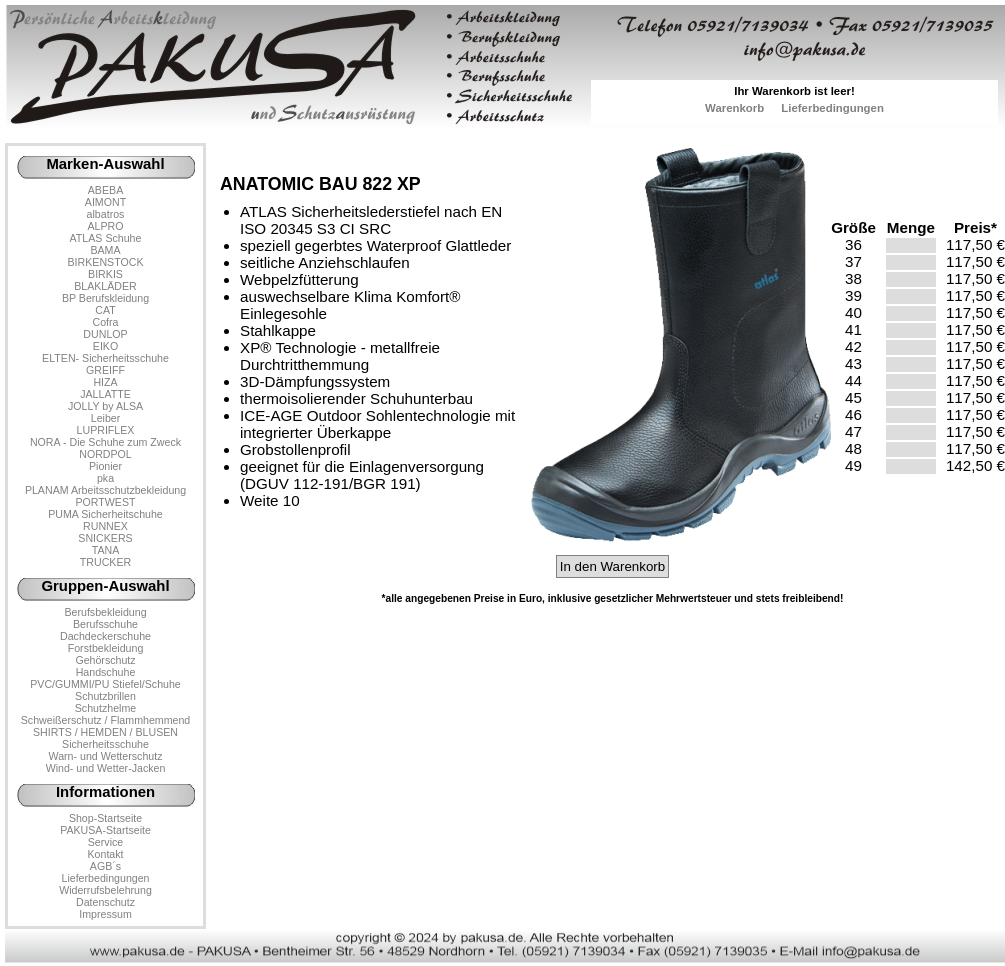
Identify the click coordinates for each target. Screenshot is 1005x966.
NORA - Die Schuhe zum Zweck (105, 442)
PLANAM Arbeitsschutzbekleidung (105, 490)
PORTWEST (105, 502)
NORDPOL (105, 454)
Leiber (106, 418)
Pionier (105, 466)
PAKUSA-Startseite (105, 830)
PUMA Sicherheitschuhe (105, 514)
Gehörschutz (105, 660)
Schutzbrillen (105, 696)
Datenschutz (105, 902)
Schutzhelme (105, 708)
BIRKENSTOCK (106, 262)
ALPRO (105, 226)
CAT (105, 310)
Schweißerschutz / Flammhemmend (105, 720)
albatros (106, 214)
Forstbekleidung (106, 648)
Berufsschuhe (105, 624)
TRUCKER (105, 562)
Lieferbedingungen (832, 108)
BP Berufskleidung (105, 298)
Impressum (105, 914)
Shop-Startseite (105, 818)
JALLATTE (105, 394)
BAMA (105, 250)
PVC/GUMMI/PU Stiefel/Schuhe (105, 684)
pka (105, 478)
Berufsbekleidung (105, 612)
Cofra (106, 322)
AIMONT (105, 202)
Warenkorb (734, 108)
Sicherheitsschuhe (105, 744)
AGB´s (105, 866)
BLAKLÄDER (105, 286)
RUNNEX (105, 526)
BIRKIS (105, 274)
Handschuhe (106, 672)
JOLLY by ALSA (105, 406)
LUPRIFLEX (106, 430)
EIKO (105, 346)
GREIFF (105, 370)
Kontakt (105, 854)
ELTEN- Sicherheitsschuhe (105, 358)
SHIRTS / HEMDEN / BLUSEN (105, 732)
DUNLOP (105, 334)
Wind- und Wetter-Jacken (106, 768)
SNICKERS (105, 538)
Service (105, 842)
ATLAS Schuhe (106, 238)
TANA (106, 550)
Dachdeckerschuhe (105, 636)
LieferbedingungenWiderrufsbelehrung (105, 884)
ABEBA (105, 190)
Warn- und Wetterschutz (106, 756)
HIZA (105, 382)
